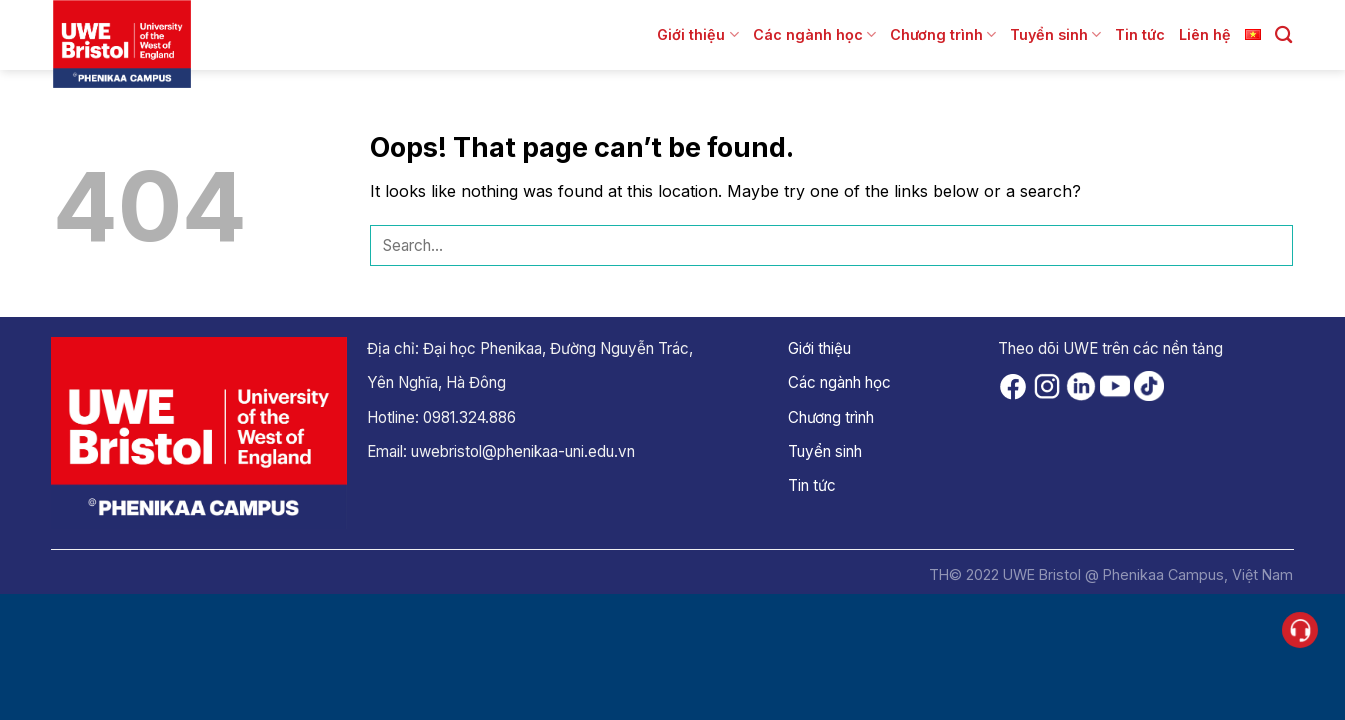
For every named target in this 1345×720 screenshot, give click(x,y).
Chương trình (943, 34)
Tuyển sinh (1055, 34)
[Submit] (1272, 245)
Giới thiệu (697, 34)
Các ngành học (814, 34)
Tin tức (1140, 34)
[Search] (1283, 35)
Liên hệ (1205, 34)
